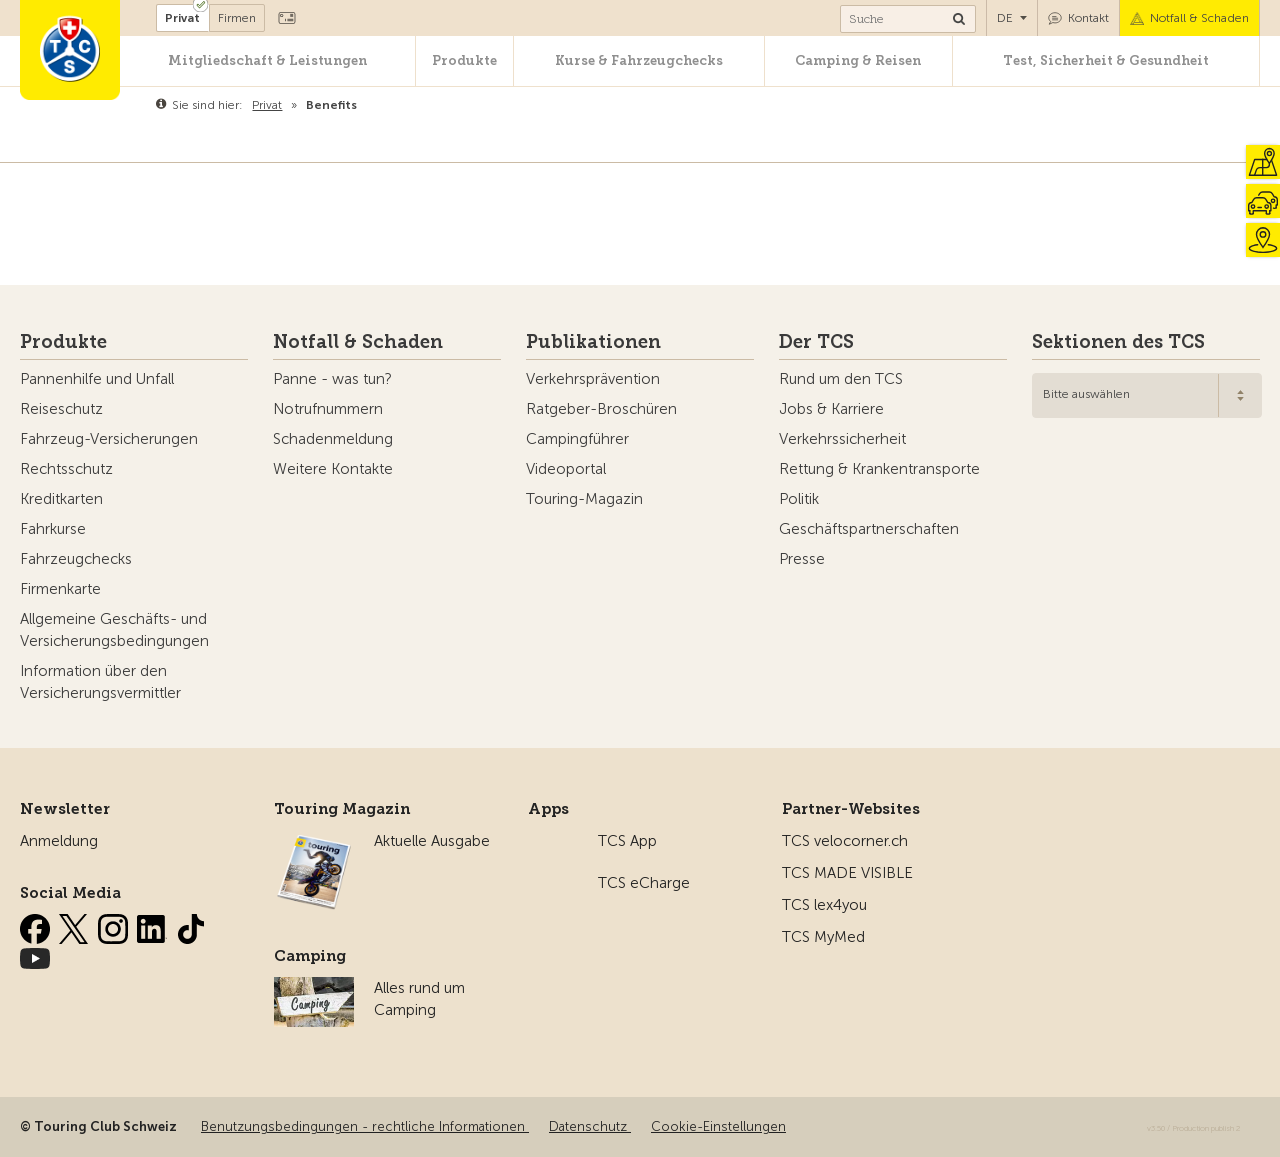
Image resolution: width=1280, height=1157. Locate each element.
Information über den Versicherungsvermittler (100, 682)
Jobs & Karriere (831, 409)
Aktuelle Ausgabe (432, 841)
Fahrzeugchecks (76, 559)
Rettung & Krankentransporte (879, 469)
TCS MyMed (823, 937)
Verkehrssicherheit (842, 439)
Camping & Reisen (858, 60)
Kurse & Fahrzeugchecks (639, 60)
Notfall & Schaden (1199, 18)
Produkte (464, 60)
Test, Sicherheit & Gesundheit (1106, 60)
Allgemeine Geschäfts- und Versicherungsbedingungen (114, 630)
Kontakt (1088, 18)
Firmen (237, 18)
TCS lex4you (824, 905)
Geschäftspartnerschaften (869, 529)
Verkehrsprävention (593, 379)
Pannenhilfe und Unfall (97, 379)
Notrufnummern (328, 409)
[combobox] (1147, 395)
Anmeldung (59, 841)
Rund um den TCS (841, 379)
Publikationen (593, 342)
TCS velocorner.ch (845, 841)
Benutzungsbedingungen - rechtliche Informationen (365, 1126)
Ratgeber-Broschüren (601, 409)
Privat (182, 18)
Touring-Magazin (584, 499)
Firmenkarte (60, 589)
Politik (799, 499)
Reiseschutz (61, 409)
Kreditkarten (61, 499)
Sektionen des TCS (1118, 342)
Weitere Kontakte (333, 469)
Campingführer (577, 439)
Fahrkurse (53, 529)
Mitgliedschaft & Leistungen (267, 60)
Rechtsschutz (66, 469)
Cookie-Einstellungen (718, 1126)
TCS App (627, 841)
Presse (802, 559)
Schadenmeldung (333, 439)
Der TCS (816, 342)
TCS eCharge (644, 883)
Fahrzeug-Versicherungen (109, 439)
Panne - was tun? (332, 379)
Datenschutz (590, 1126)
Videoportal (566, 469)
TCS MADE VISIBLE (847, 873)
